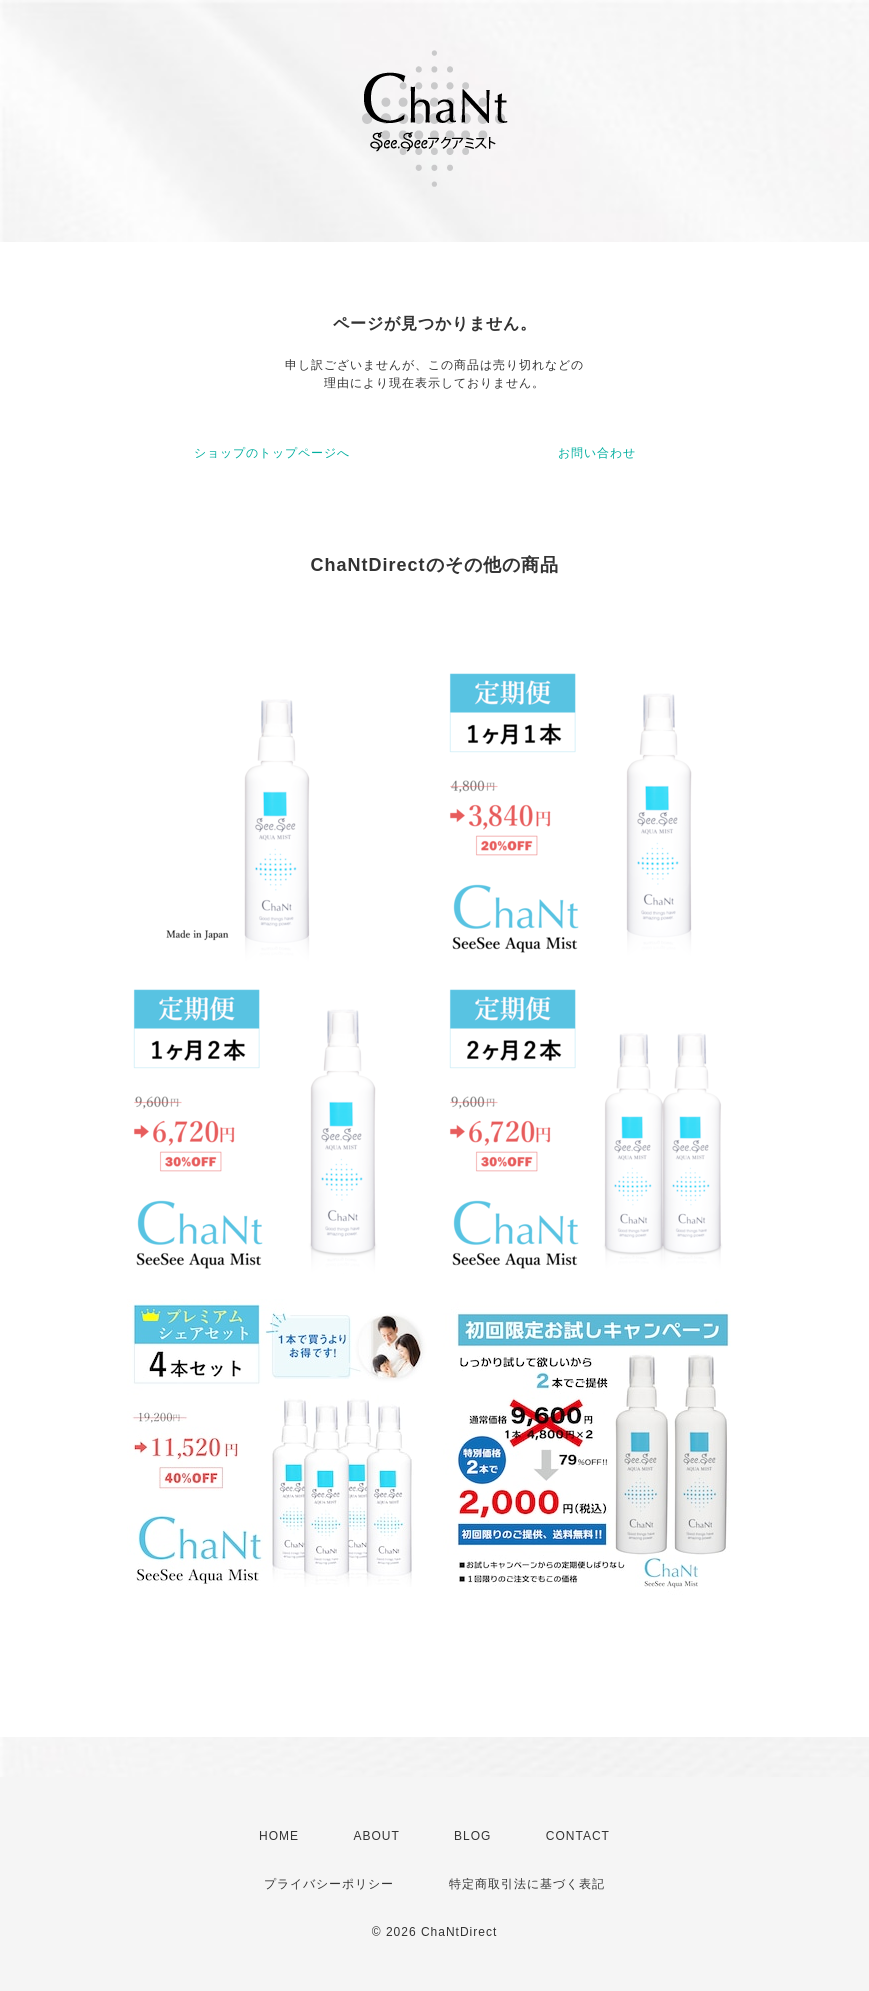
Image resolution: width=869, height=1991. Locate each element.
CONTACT (578, 1836)
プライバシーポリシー (329, 1884)
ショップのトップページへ (272, 453)
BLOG (472, 1836)
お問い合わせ (597, 453)
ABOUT (376, 1836)
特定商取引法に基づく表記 (527, 1884)
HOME (279, 1836)
